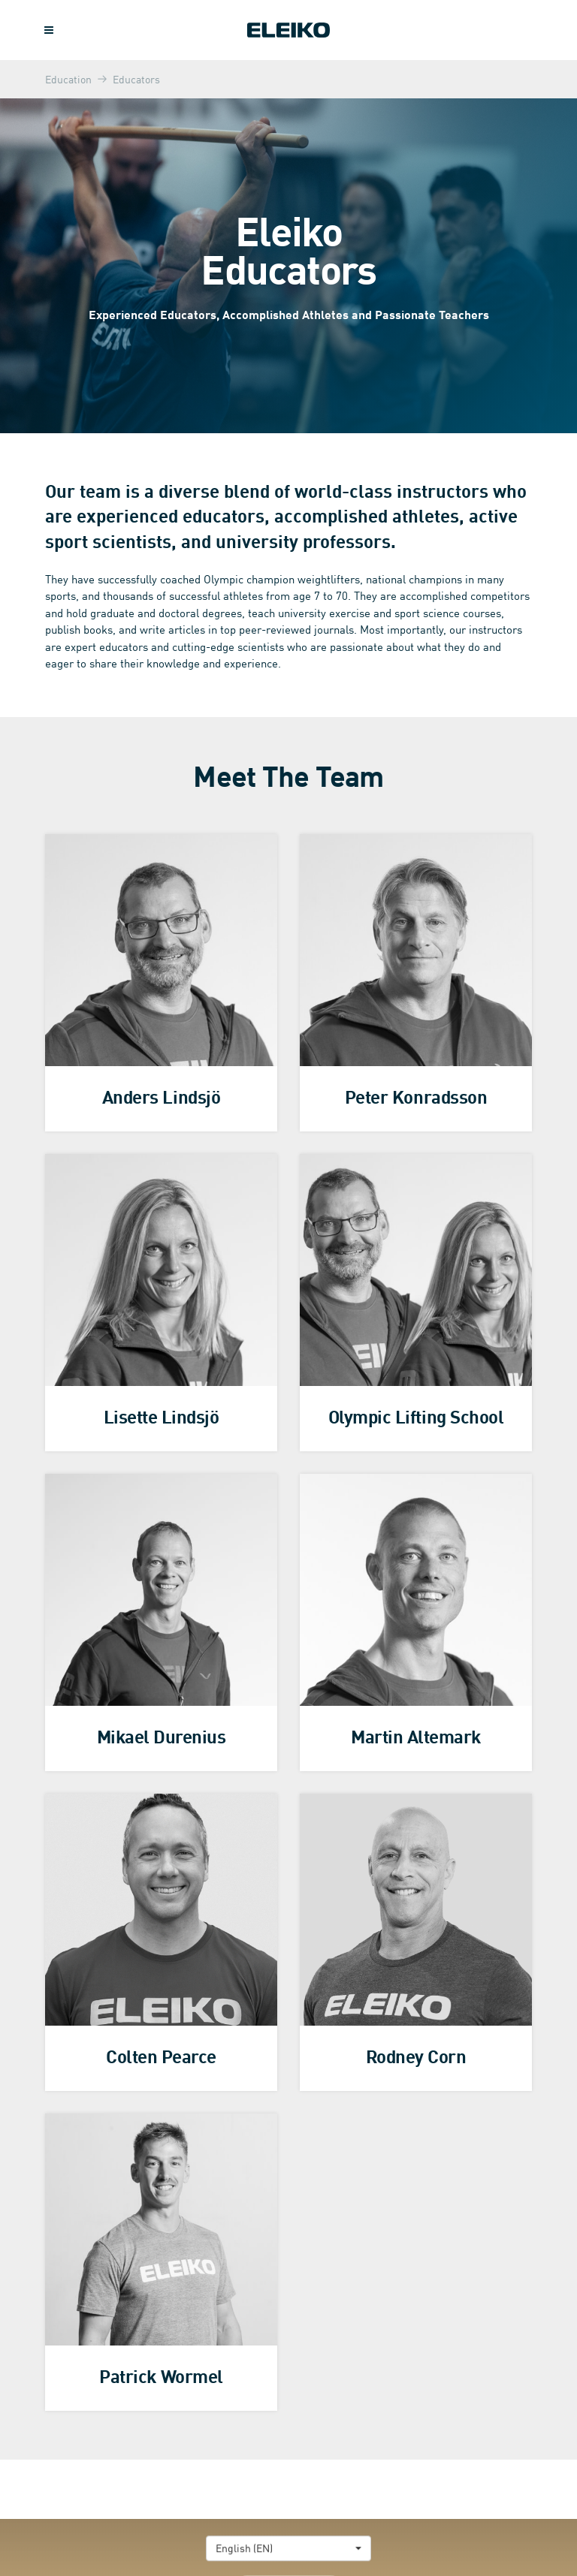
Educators (136, 79)
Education (68, 79)
